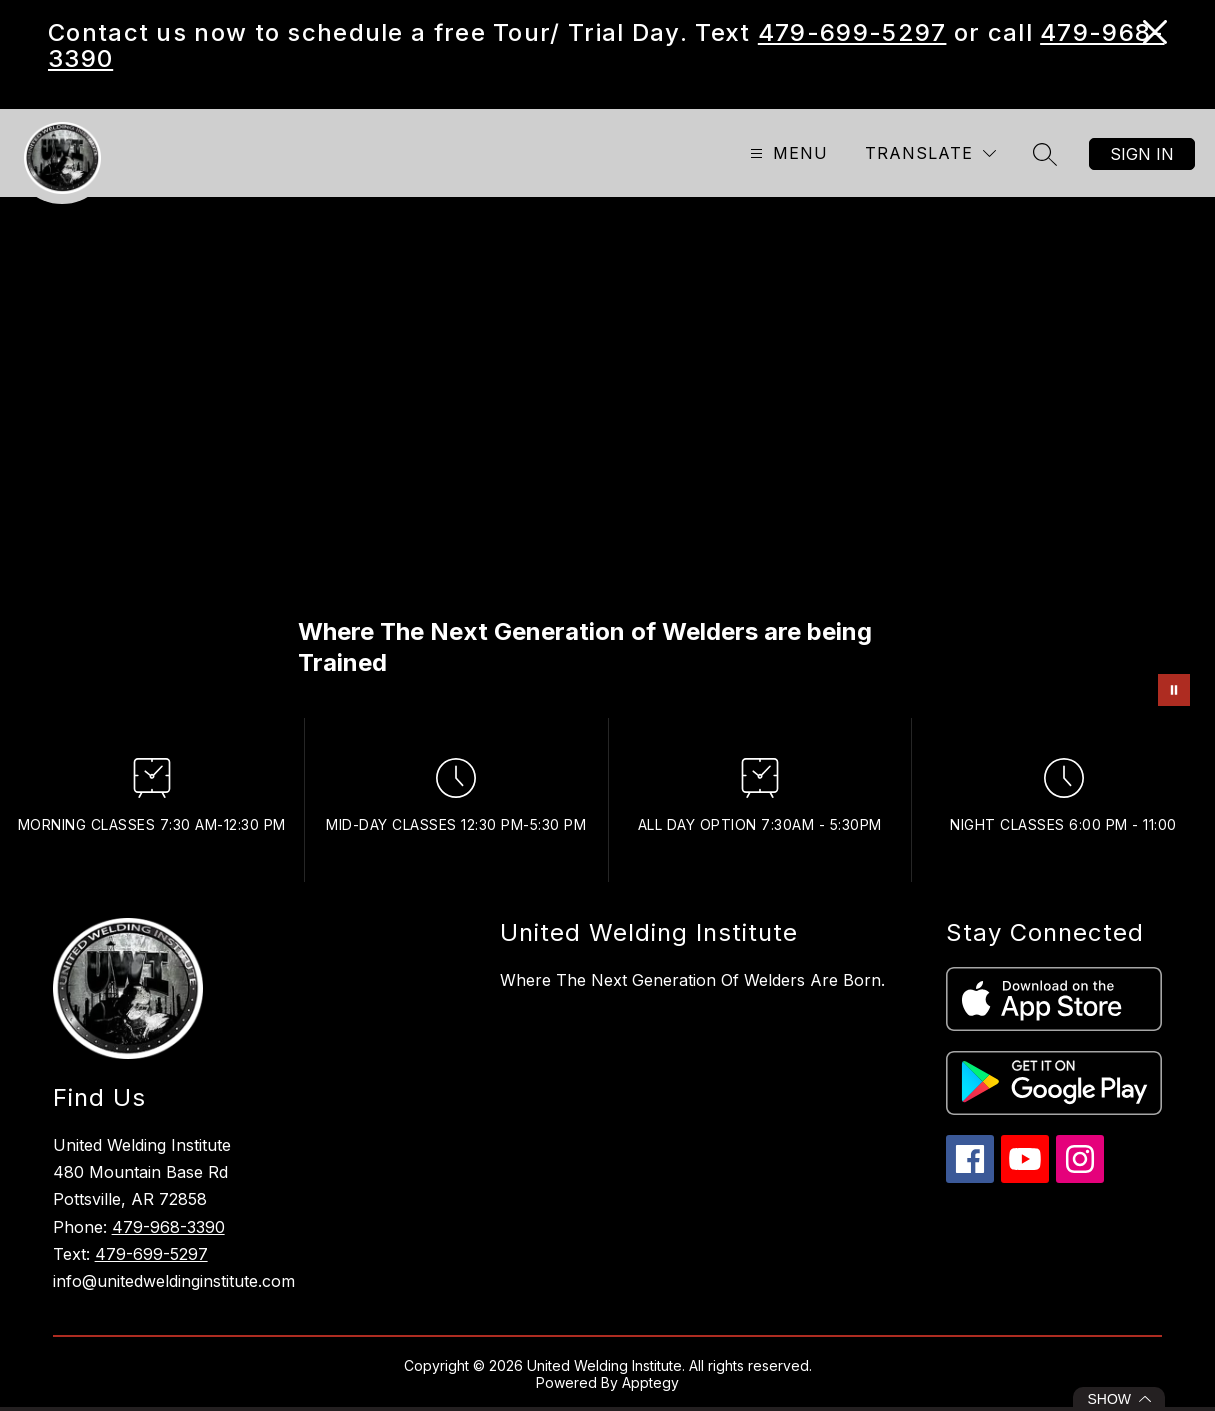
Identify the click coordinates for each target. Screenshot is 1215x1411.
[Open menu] (786, 153)
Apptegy (650, 1382)
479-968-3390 (168, 1227)
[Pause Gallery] (1174, 690)
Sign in (1142, 154)
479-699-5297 (852, 32)
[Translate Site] (930, 153)
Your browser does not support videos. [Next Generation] (607, 457)
